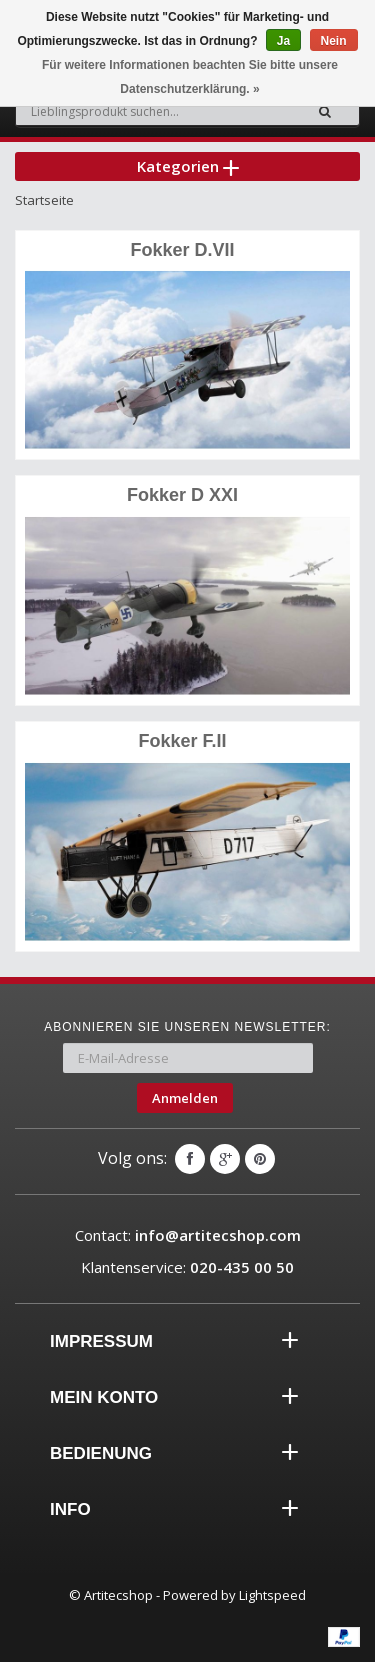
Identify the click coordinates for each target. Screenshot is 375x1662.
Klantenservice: (187, 1267)
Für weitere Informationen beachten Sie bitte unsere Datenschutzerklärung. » (190, 77)
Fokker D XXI (182, 495)
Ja (283, 41)
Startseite (44, 200)
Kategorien (188, 166)
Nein (334, 41)
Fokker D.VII (182, 250)
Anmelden (185, 1098)
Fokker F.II (182, 741)
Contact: (188, 1235)
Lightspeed (272, 1595)
